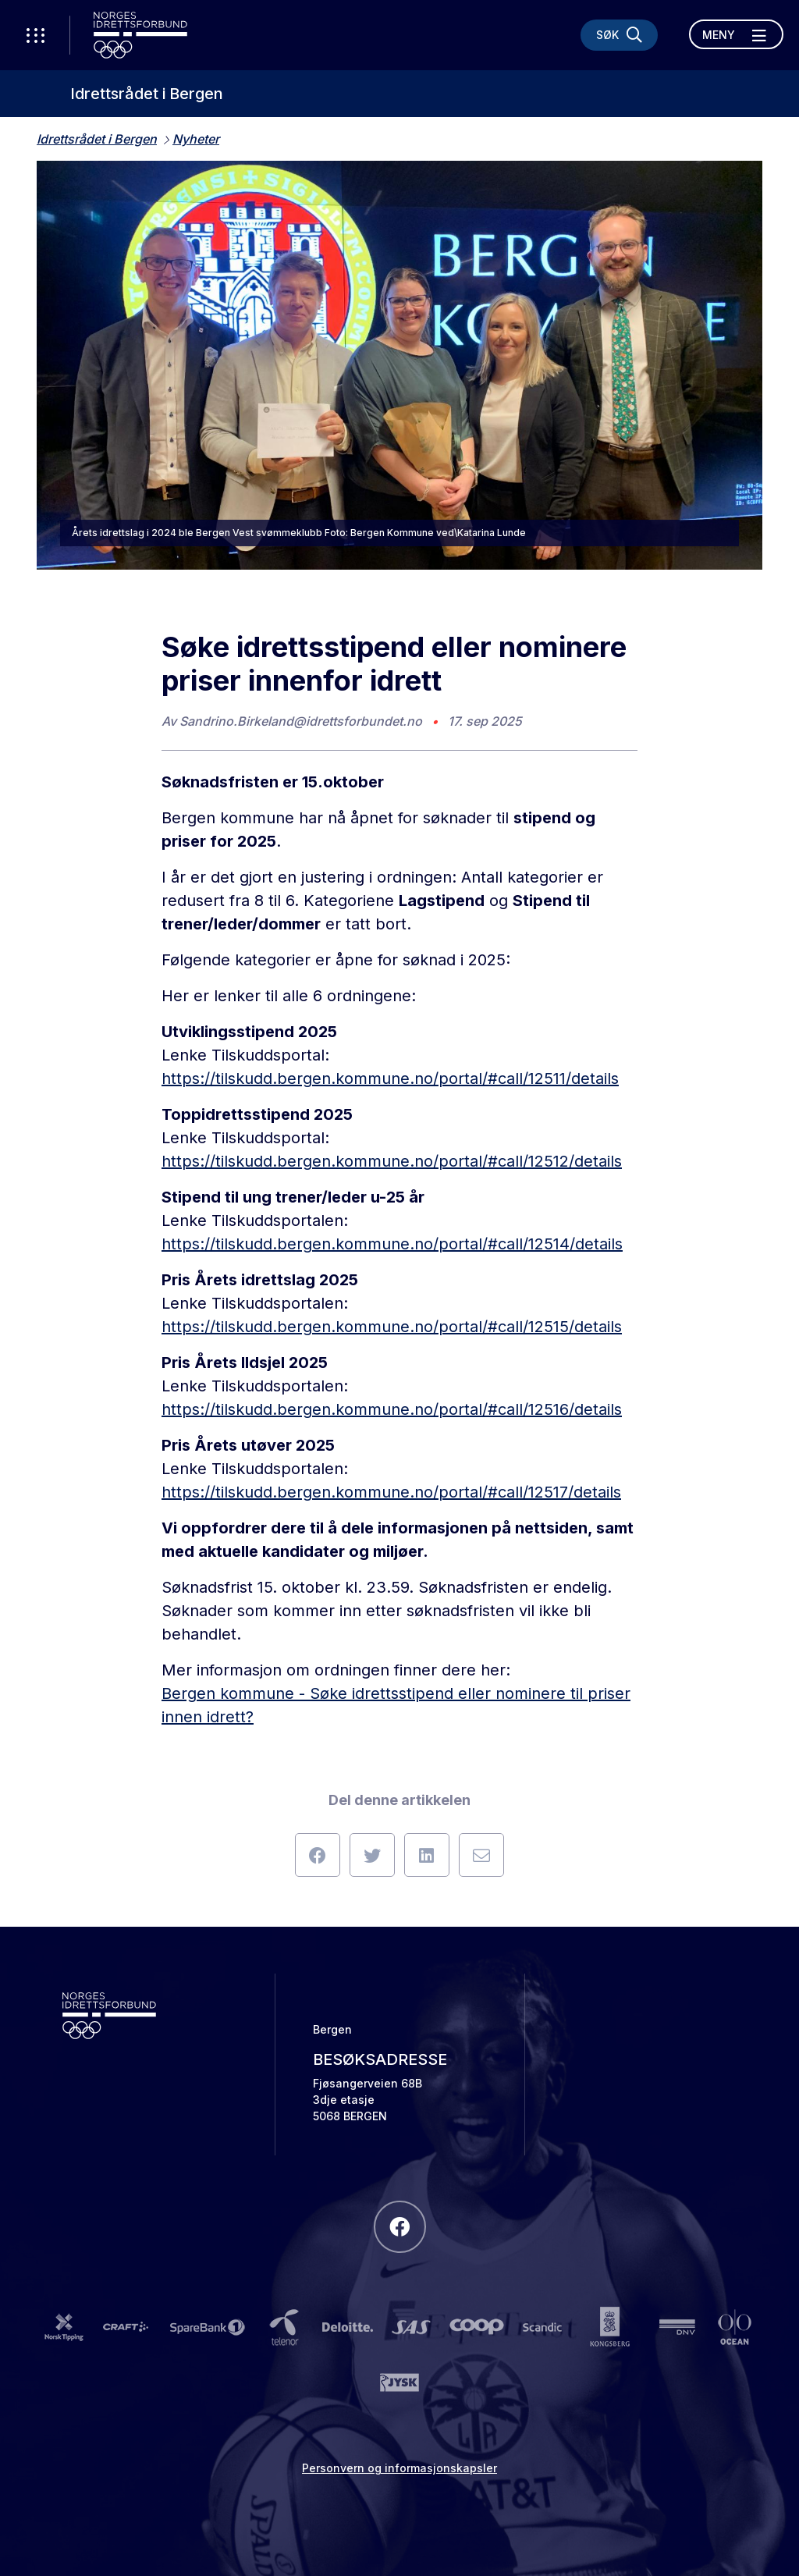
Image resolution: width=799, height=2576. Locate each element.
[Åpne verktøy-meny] (35, 35)
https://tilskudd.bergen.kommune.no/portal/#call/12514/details (392, 1244)
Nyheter (195, 139)
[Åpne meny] (736, 34)
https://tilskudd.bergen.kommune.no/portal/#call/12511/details (390, 1078)
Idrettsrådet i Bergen (146, 93)
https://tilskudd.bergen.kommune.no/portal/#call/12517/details (391, 1492)
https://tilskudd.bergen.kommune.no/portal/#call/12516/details (392, 1409)
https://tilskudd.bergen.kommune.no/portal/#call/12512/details (392, 1161)
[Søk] (619, 35)
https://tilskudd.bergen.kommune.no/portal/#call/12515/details (392, 1326)
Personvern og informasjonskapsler (399, 2468)
